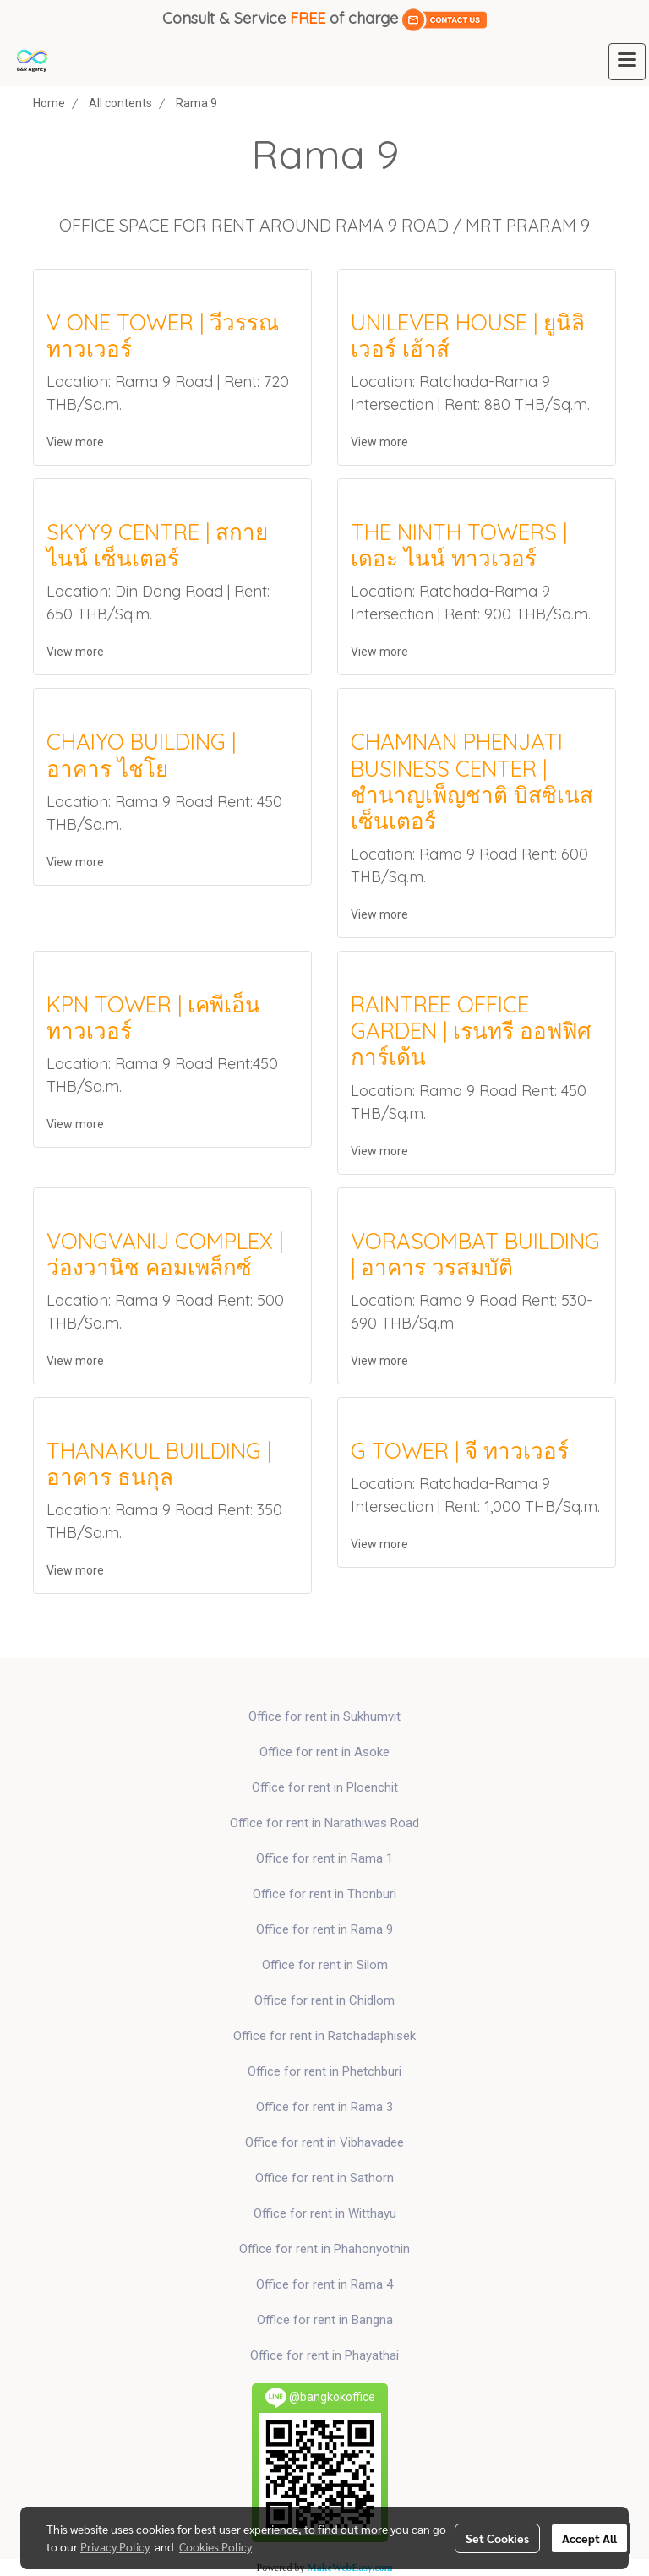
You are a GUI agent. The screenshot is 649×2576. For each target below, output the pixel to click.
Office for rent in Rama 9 (324, 1929)
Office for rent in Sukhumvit (324, 1716)
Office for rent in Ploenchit (325, 1787)
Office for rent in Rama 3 (324, 2107)
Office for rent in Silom (325, 1965)
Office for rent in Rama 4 (324, 2284)
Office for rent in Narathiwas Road (324, 1823)
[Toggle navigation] (627, 61)
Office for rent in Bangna (325, 2320)
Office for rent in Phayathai (324, 2355)
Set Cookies (497, 2538)
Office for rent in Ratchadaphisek (324, 2036)
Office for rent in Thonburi (324, 1894)
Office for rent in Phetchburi (324, 2071)
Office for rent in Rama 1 (324, 1858)
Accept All (589, 2538)
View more (76, 442)
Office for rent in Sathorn (324, 2178)
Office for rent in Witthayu (325, 2213)
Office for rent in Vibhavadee (324, 2142)
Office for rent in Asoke (324, 1752)
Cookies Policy (215, 2546)
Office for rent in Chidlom (324, 2000)
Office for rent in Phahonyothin (324, 2249)
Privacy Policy (115, 2546)
